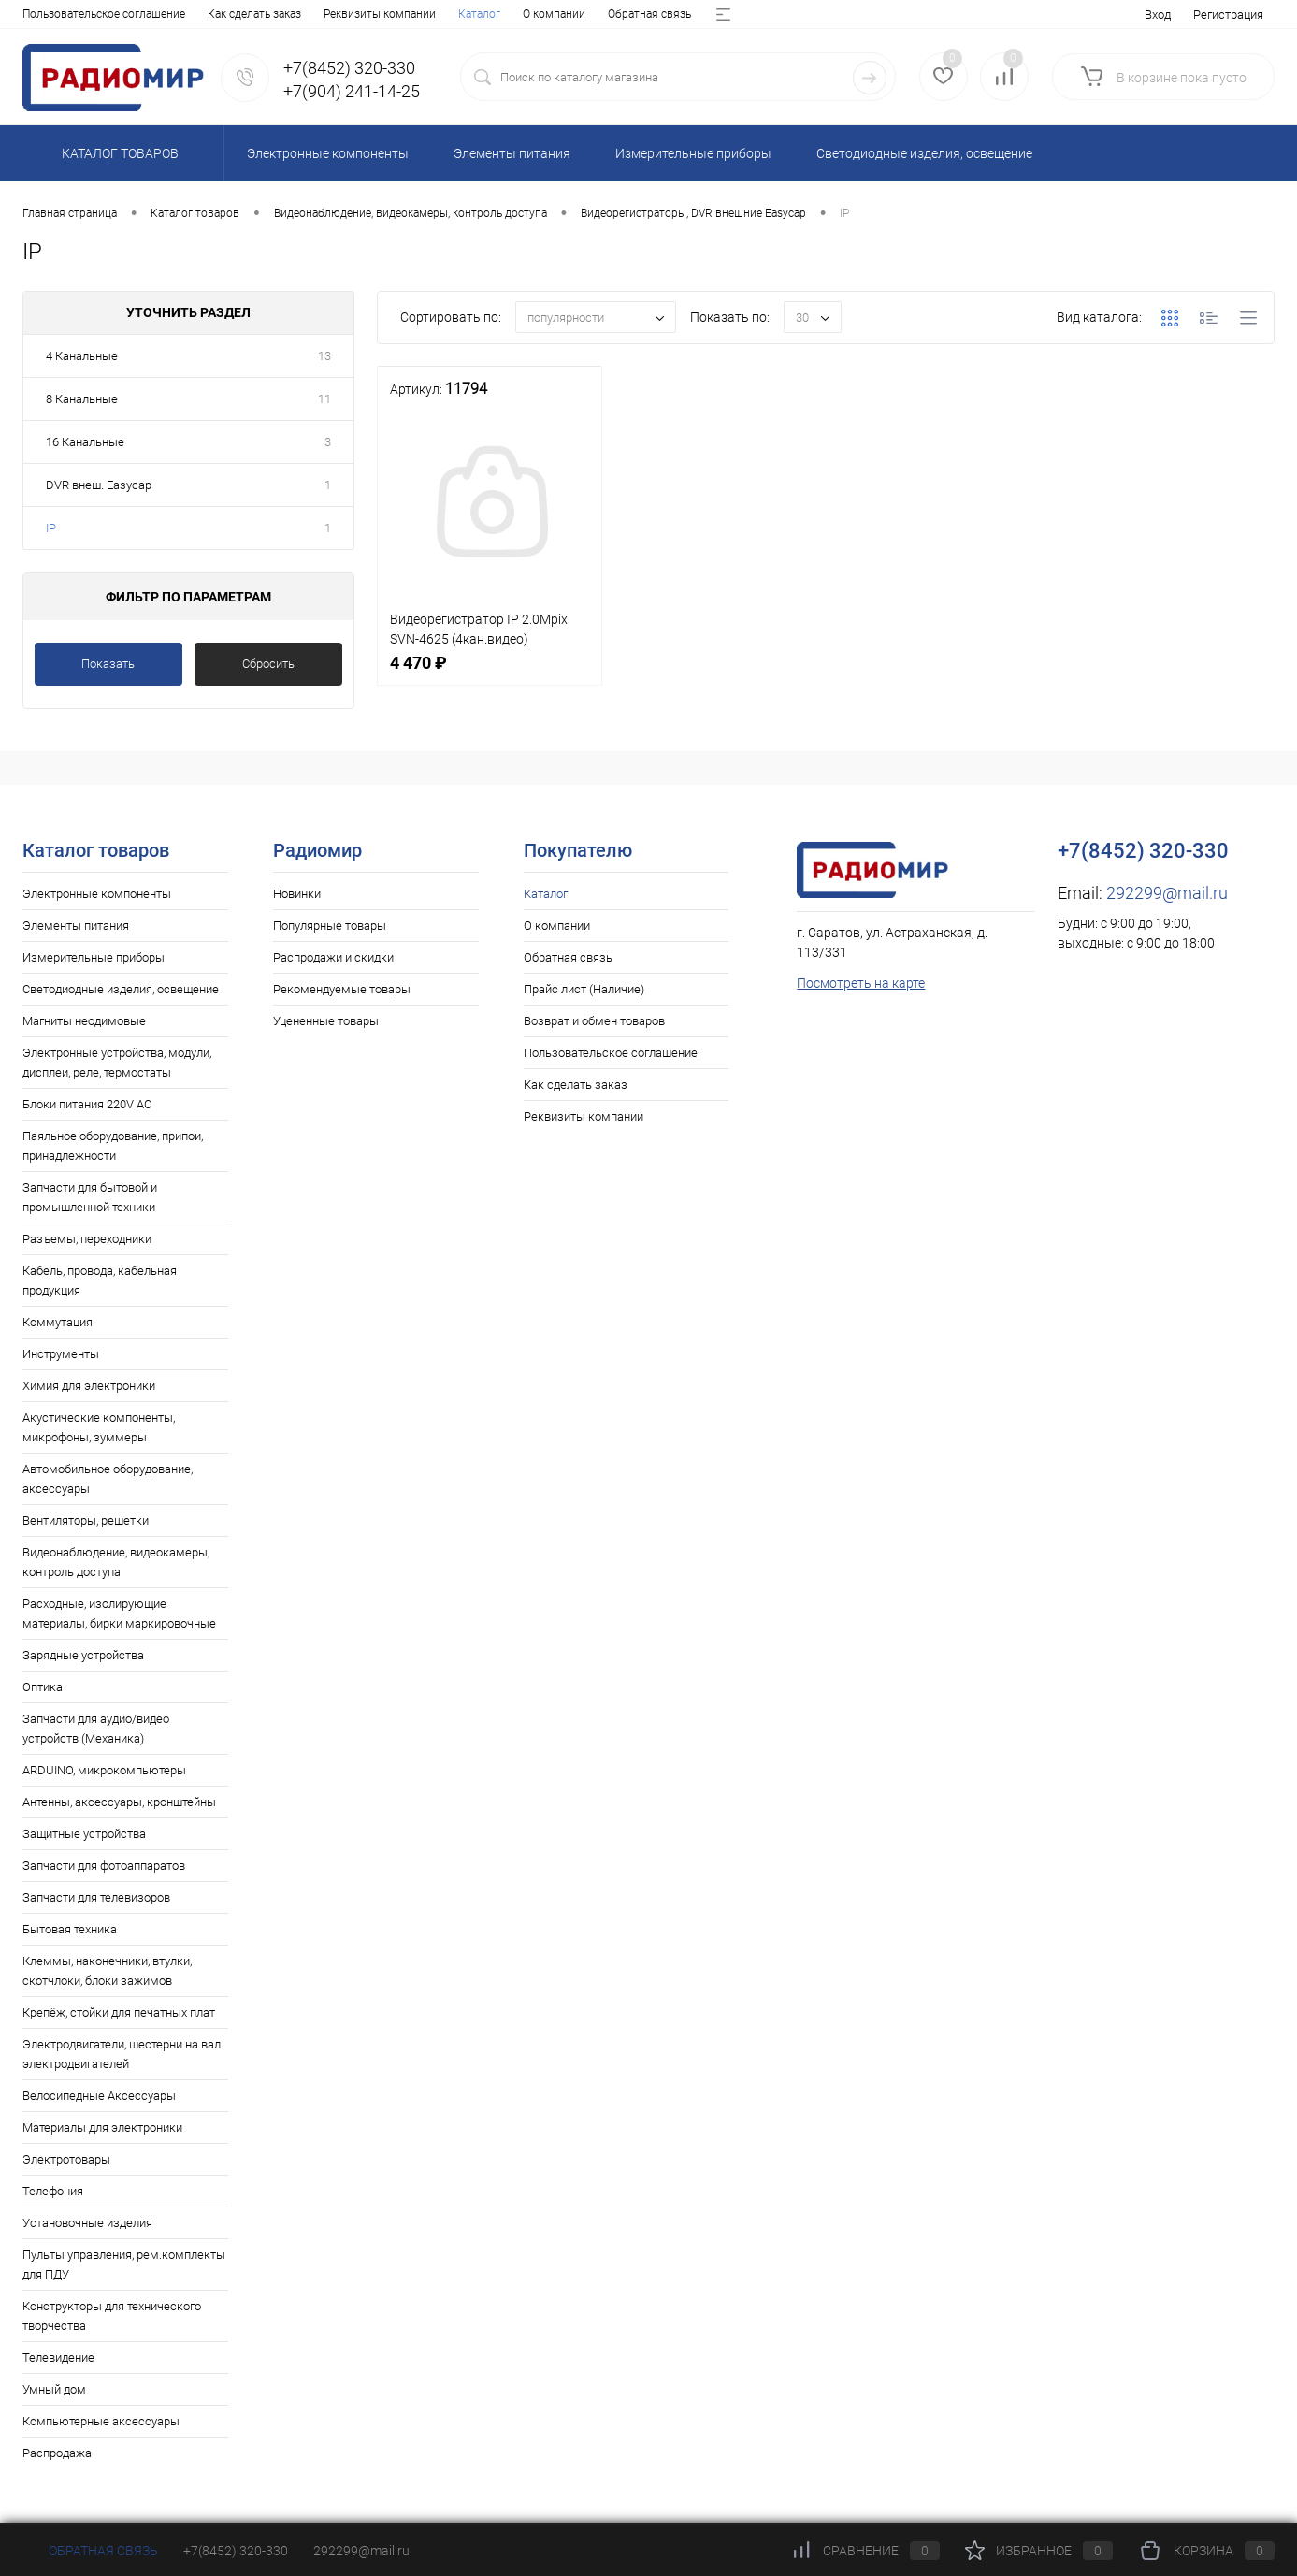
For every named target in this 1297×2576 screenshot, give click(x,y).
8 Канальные (82, 399)
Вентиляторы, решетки (85, 1520)
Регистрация (1228, 14)
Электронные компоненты (96, 894)
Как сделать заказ (575, 1085)
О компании (118, 14)
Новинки (297, 894)
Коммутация (57, 1322)
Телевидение (58, 2358)
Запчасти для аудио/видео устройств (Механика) (95, 1728)
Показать (108, 664)
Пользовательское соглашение (611, 1053)
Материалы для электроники (102, 2127)
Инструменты (60, 1354)
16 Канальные (85, 442)
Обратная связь (213, 14)
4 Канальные (82, 356)
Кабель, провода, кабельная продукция (99, 1280)
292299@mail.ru (1167, 893)
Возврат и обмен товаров (481, 14)
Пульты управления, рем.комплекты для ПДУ (123, 2264)
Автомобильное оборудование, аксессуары (107, 1479)
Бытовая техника (69, 1929)
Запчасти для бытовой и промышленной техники (89, 1197)
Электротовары (66, 2159)
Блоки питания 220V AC (86, 1104)
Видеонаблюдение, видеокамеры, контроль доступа (115, 1562)
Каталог (43, 14)
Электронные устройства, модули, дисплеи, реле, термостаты (116, 1062)
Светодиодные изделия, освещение (120, 989)
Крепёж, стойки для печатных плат (118, 2012)
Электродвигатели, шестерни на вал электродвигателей (121, 2054)
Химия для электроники (88, 1386)
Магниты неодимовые (84, 1021)
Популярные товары (329, 926)
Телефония (52, 2191)
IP (51, 528)
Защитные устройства (84, 1834)
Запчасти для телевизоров (96, 1897)
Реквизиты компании (583, 1116)
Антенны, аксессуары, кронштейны (119, 1802)
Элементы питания (75, 926)
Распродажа (57, 2453)
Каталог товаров (117, 153)
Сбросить (268, 664)
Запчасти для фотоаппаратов (103, 1866)
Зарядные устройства (83, 1655)
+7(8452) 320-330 (235, 2550)
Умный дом (54, 2389)
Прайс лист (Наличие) (334, 14)
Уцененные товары (326, 1021)
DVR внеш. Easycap (98, 485)
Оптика (42, 1687)
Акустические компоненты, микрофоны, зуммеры (98, 1427)
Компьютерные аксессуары (101, 2421)
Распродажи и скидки (333, 957)
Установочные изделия (87, 2223)
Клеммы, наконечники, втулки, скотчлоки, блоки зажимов (107, 1971)
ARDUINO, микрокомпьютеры (104, 1770)
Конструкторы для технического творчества (111, 2316)
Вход (1158, 14)
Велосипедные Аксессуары (99, 2096)
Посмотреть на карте (861, 983)
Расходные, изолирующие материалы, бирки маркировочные (119, 1613)
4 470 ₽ (489, 673)
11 (324, 399)
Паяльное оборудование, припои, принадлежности (112, 1146)
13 (324, 356)
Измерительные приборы (93, 957)
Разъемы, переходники (86, 1239)
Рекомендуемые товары (342, 989)
